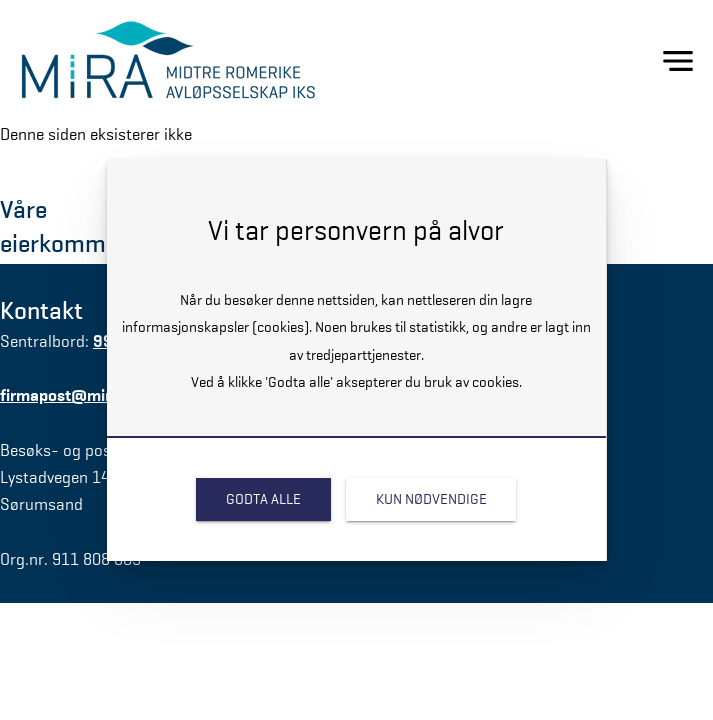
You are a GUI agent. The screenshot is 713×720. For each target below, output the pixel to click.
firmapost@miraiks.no (81, 395)
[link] (263, 499)
